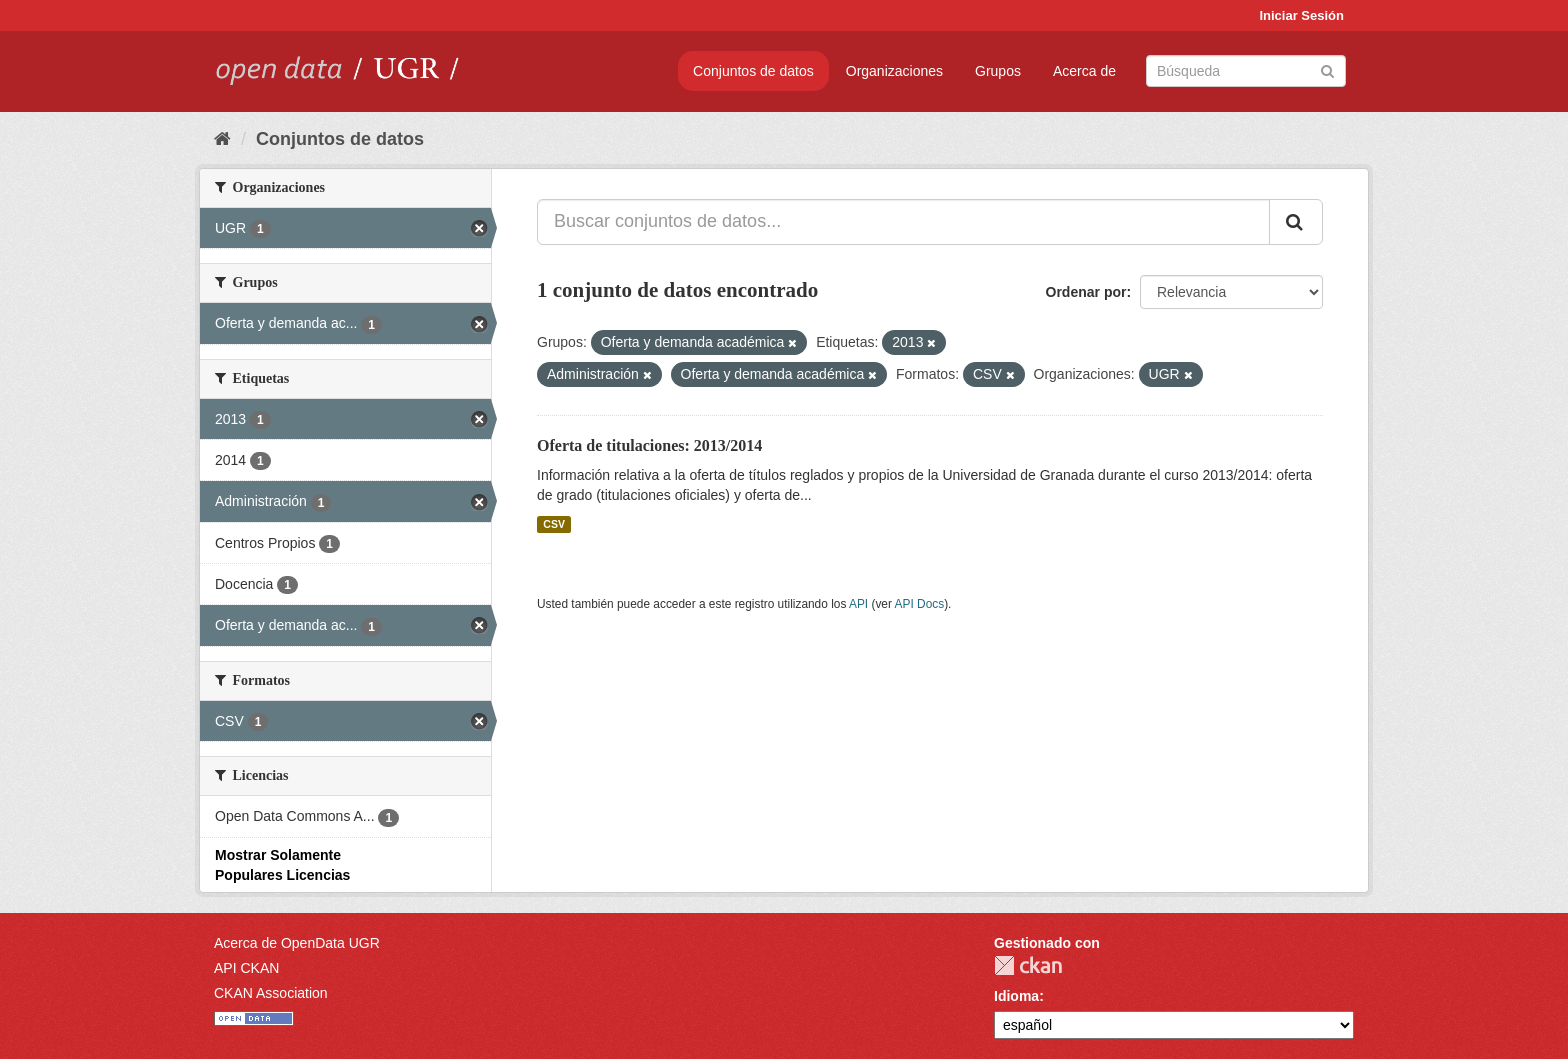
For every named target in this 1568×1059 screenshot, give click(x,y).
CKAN (1028, 965)
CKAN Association (271, 993)
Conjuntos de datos (753, 71)
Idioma (1016, 996)
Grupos (998, 71)
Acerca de (1084, 71)
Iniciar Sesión (1301, 15)
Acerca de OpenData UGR (297, 943)
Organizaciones (894, 71)
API (858, 604)
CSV (554, 524)
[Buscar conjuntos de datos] (1246, 71)
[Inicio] (222, 139)
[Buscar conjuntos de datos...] (903, 222)
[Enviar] (1327, 69)
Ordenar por (1086, 292)
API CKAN (246, 968)
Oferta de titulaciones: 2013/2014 (649, 445)
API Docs (920, 604)
